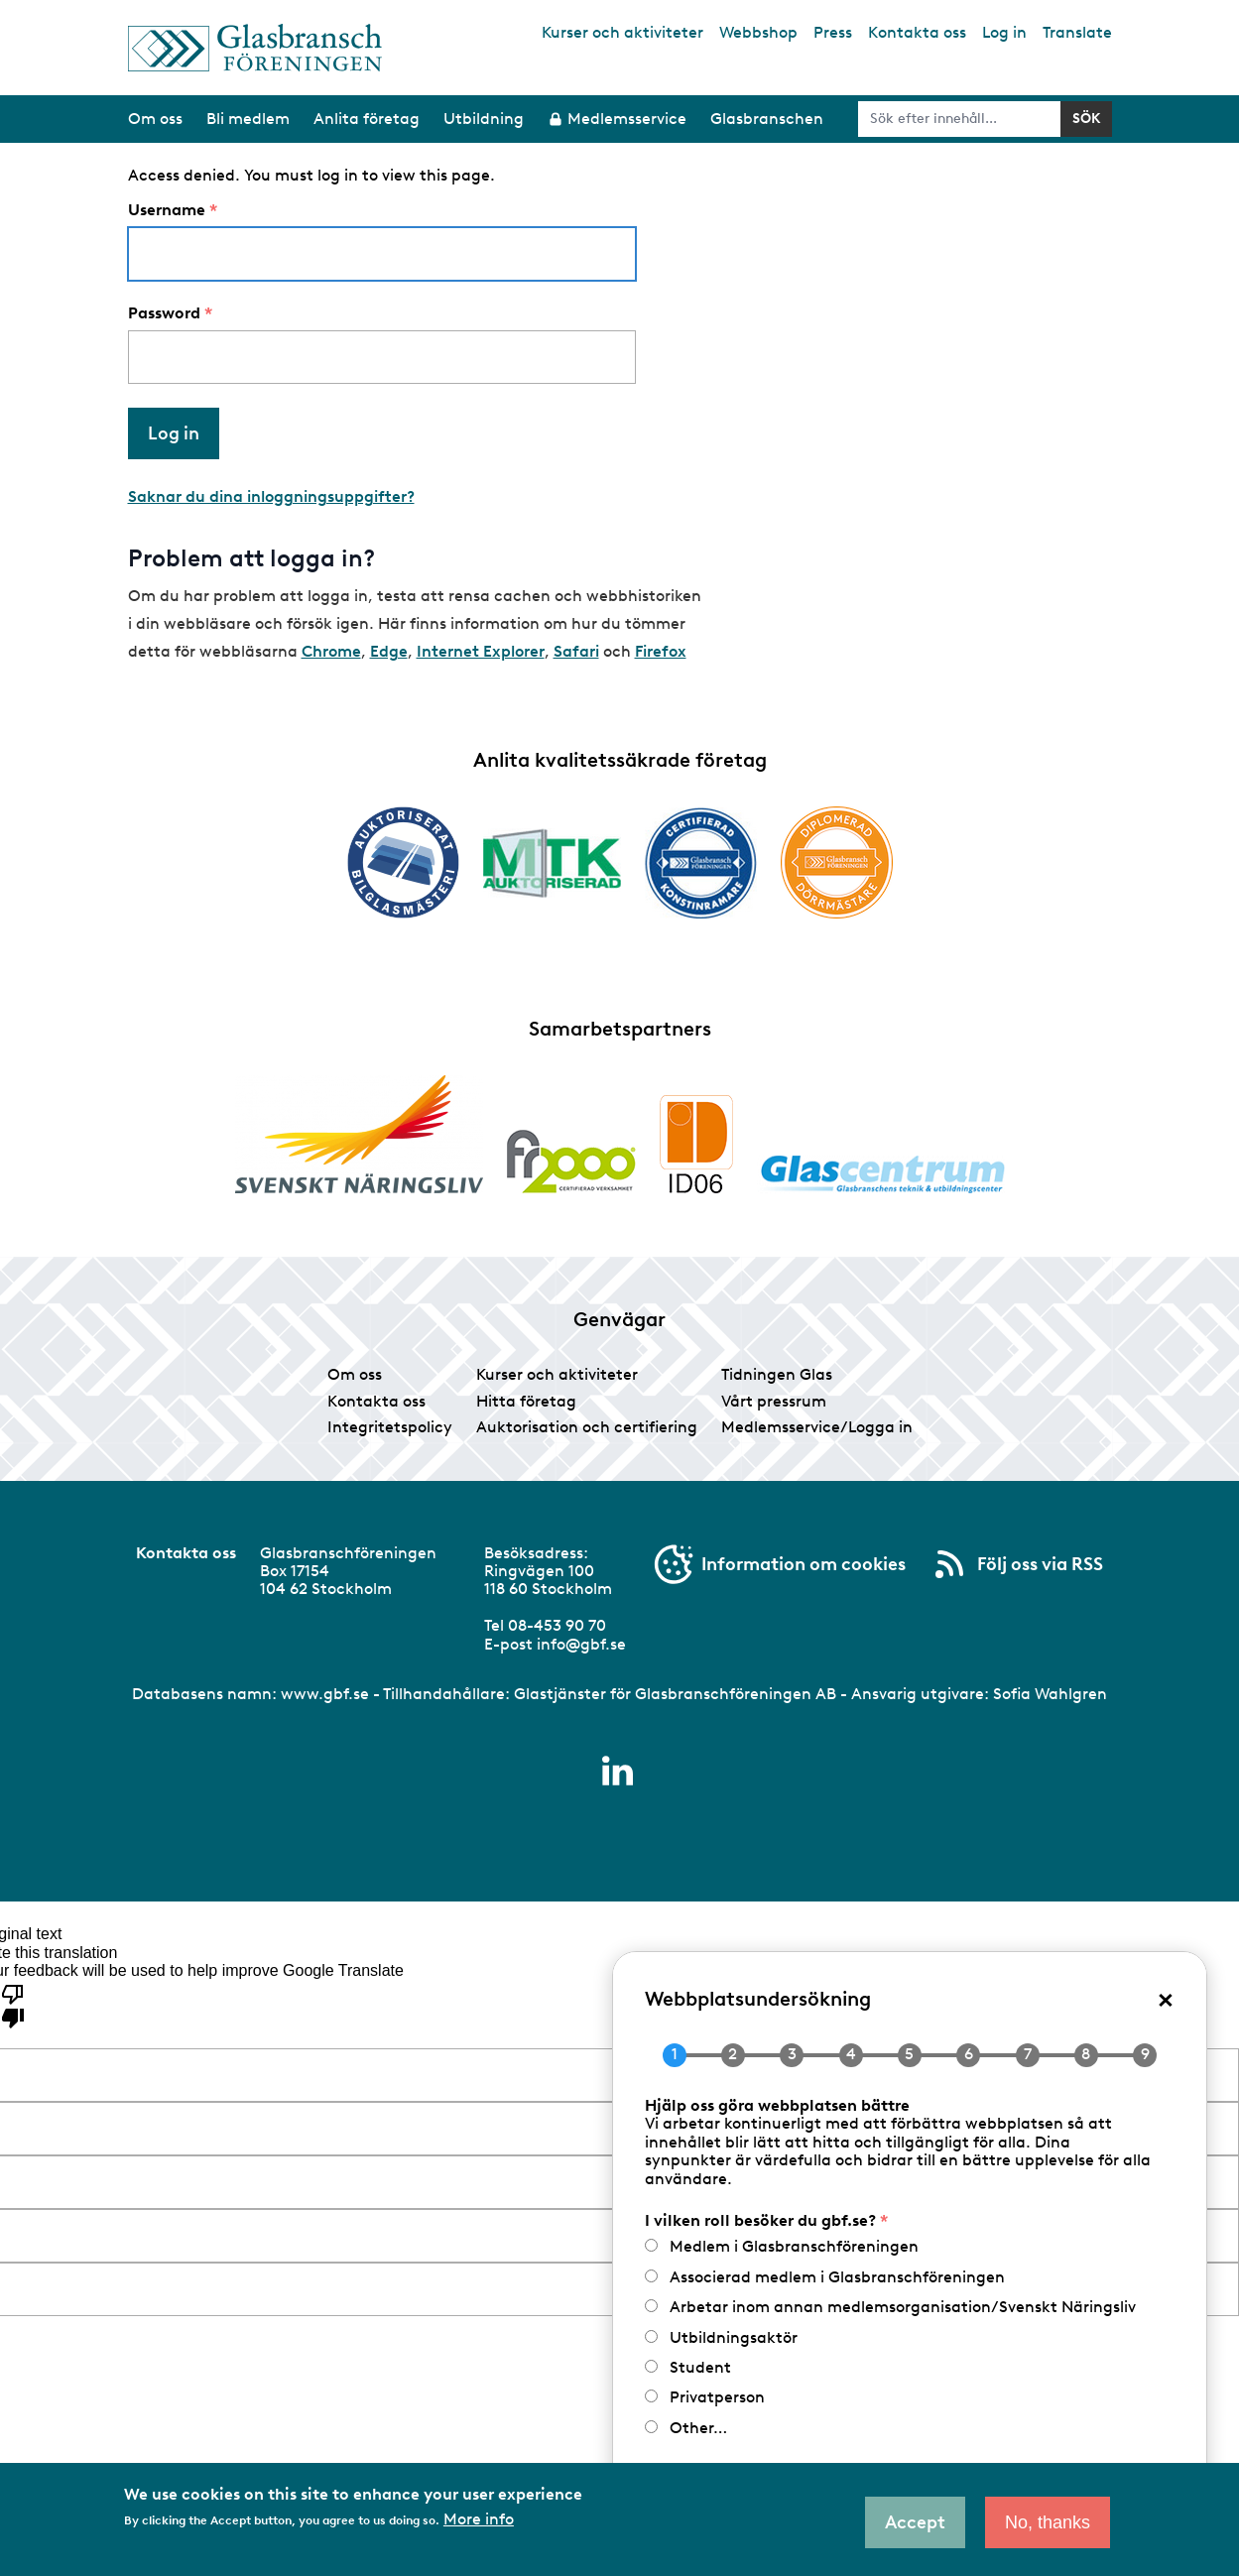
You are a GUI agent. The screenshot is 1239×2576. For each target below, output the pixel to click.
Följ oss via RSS (1040, 1564)
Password (164, 313)
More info (478, 2519)
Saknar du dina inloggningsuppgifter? (271, 496)
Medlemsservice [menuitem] (626, 118)
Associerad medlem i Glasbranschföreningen (837, 2277)
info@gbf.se (581, 1644)
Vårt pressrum (773, 1401)
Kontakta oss (917, 32)
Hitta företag (526, 1401)
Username (166, 210)
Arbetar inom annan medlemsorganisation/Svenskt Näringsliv (903, 2306)
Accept (915, 2522)
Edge (389, 651)
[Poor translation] (13, 2004)
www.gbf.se (325, 1693)
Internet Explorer (481, 651)
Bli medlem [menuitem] (248, 118)
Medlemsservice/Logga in (817, 1426)
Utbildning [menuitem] (483, 118)
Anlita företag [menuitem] (366, 118)
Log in (1004, 32)
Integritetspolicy (389, 1426)
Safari (576, 651)
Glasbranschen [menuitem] (766, 118)
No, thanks (1047, 2522)
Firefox (660, 651)
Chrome (331, 651)
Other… (698, 2427)
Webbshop (758, 32)
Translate (1077, 32)
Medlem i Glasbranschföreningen (794, 2246)
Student (700, 2367)
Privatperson (717, 2397)
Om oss (354, 1374)
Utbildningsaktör (734, 2337)
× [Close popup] (1166, 1998)
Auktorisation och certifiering (586, 1426)
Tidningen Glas (776, 1374)
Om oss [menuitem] (155, 118)
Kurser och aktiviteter (622, 32)
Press (832, 32)
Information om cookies (803, 1564)
